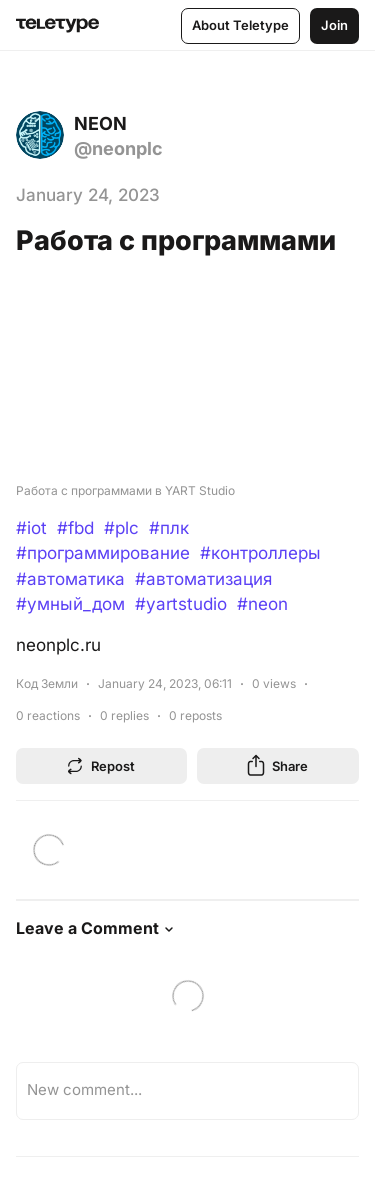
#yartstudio (181, 604)
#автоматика (70, 579)
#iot (31, 528)
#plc (121, 528)
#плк (169, 528)
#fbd (75, 528)
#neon (262, 604)
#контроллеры (260, 553)
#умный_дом (70, 604)
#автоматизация (203, 579)
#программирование (103, 553)
